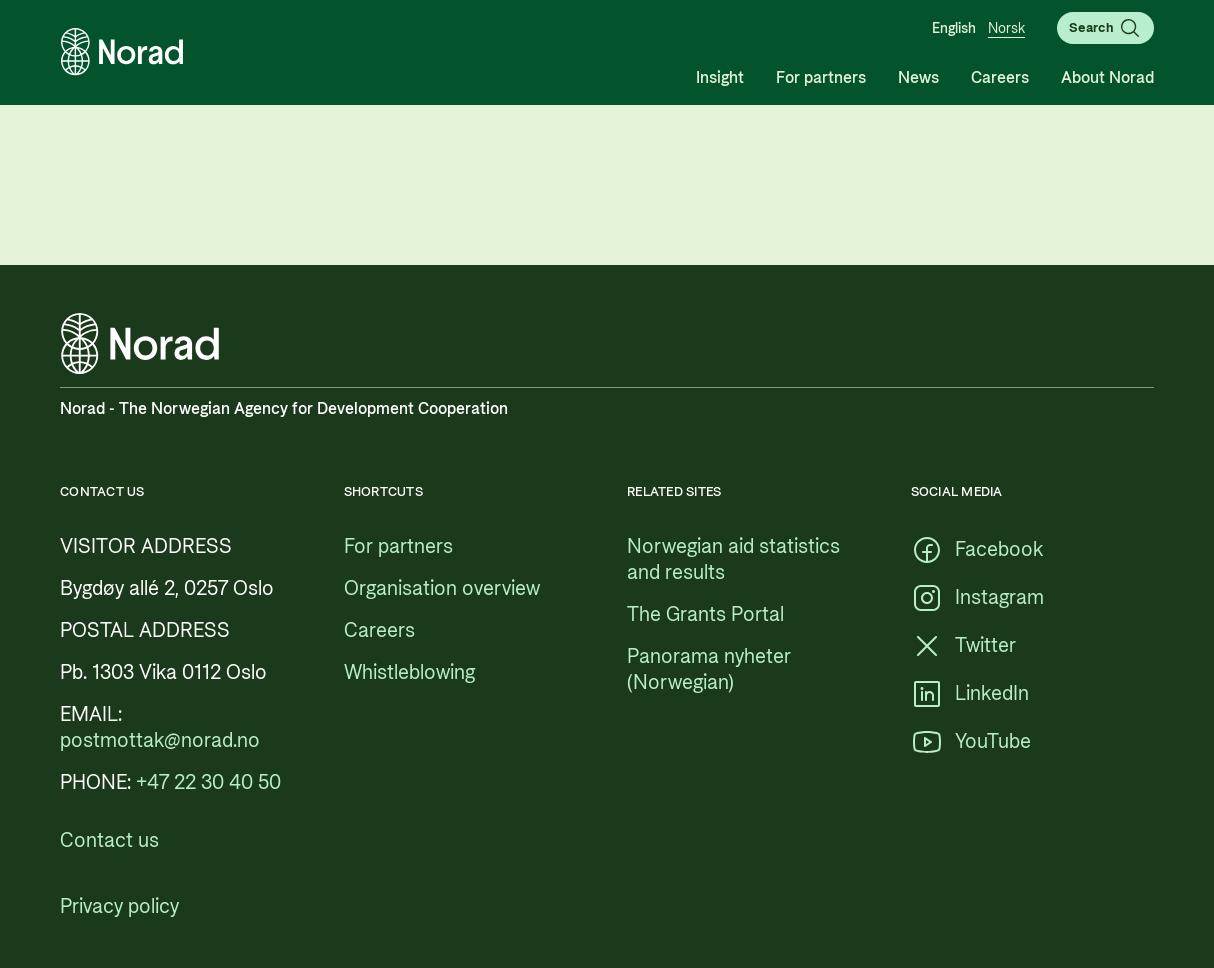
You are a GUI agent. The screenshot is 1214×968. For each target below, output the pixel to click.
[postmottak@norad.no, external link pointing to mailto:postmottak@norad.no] (160, 741)
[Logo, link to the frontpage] (122, 52)
